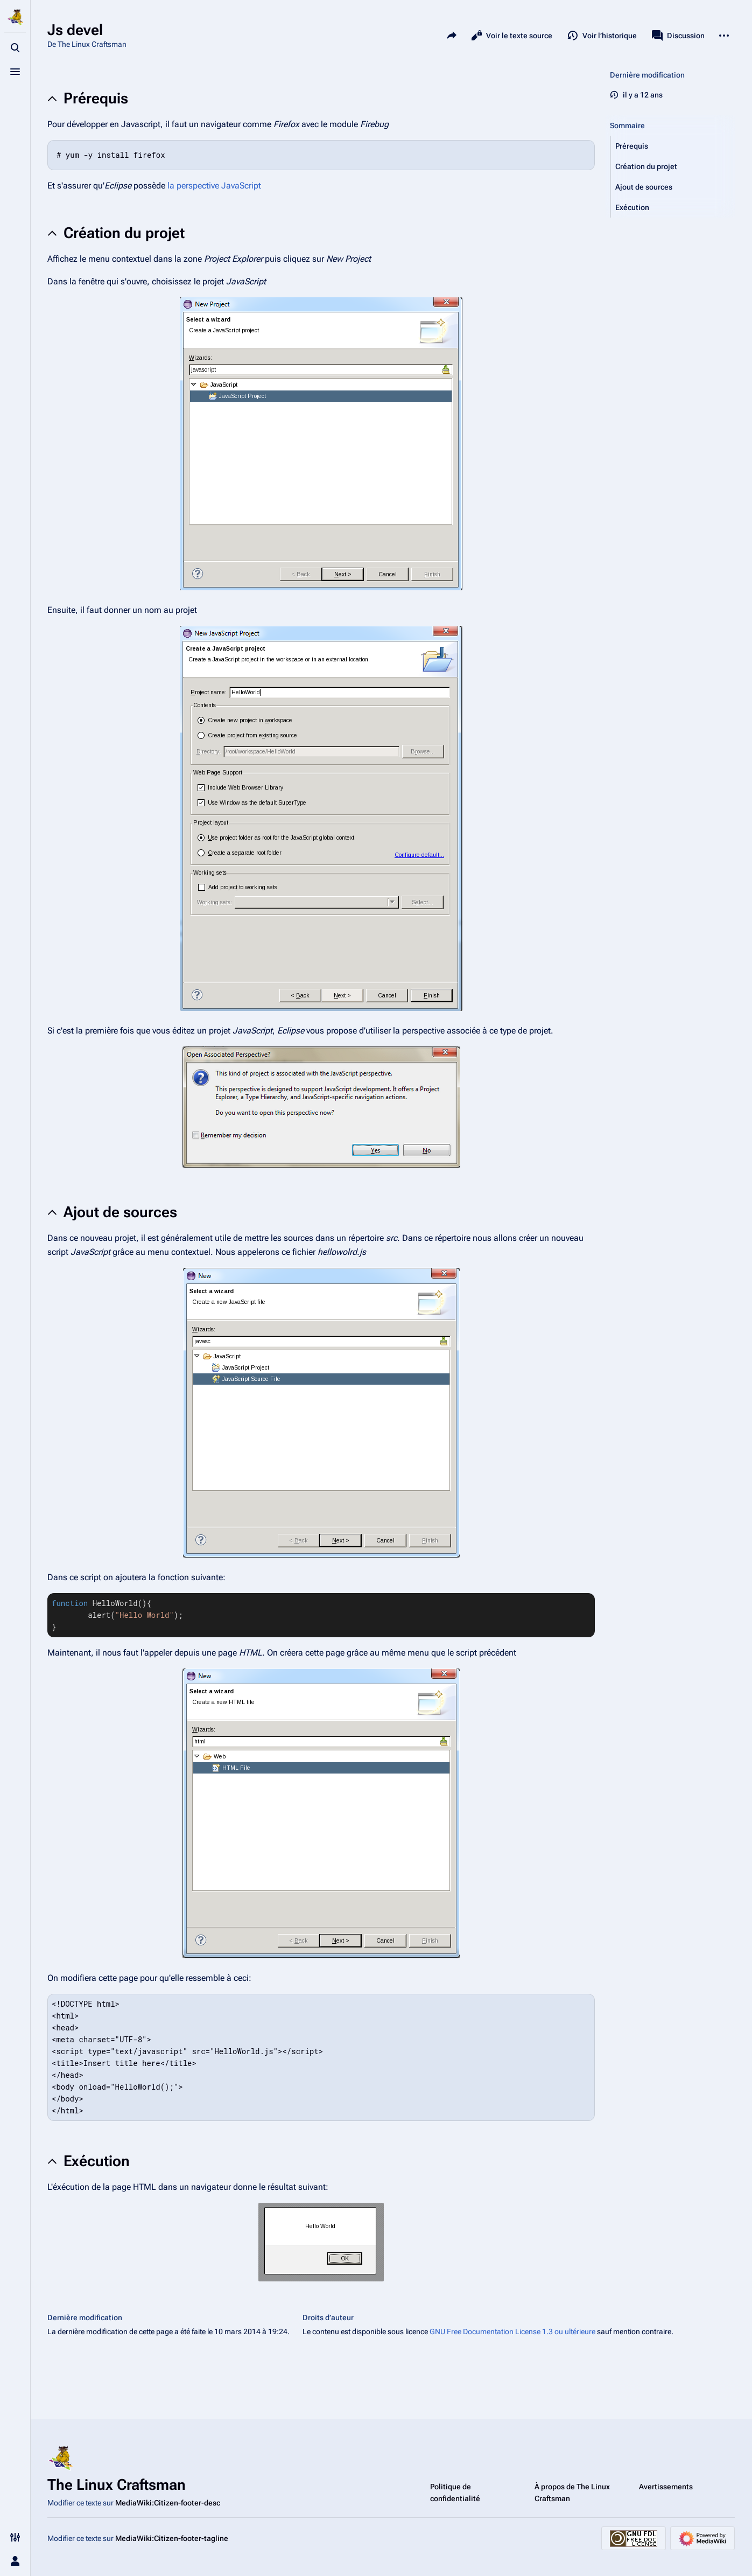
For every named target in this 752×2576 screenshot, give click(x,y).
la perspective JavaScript (214, 185)
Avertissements (666, 2486)
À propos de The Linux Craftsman (572, 2492)
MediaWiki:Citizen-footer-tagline (171, 2538)
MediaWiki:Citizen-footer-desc (167, 2502)
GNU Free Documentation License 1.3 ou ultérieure (512, 2331)
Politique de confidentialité (455, 2492)
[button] (673, 146)
